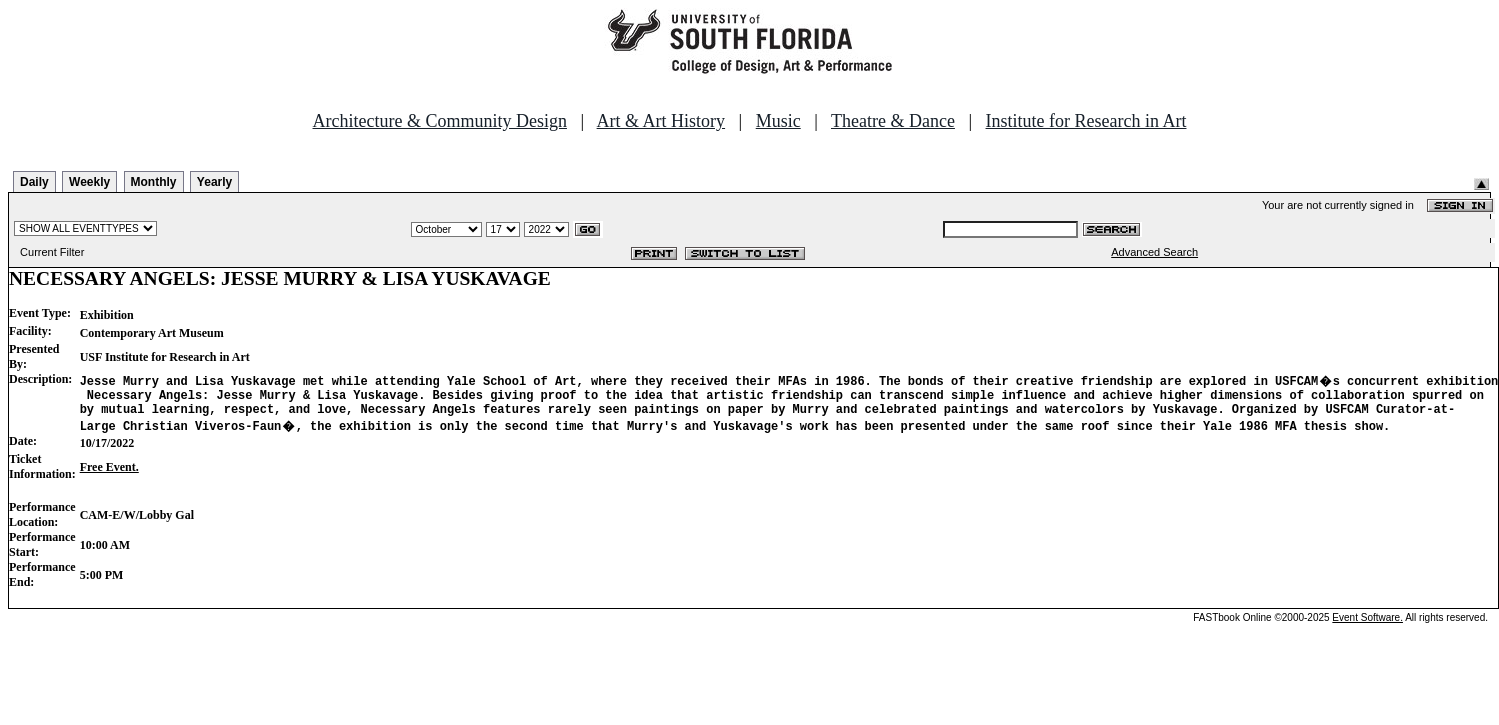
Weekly (89, 182)
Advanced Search (1154, 252)
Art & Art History (661, 121)
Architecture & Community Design (440, 121)
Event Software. (1367, 623)
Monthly (154, 182)
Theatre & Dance (893, 121)
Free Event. (109, 473)
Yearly (214, 182)
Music (778, 121)
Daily (34, 182)
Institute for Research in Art (1086, 121)
